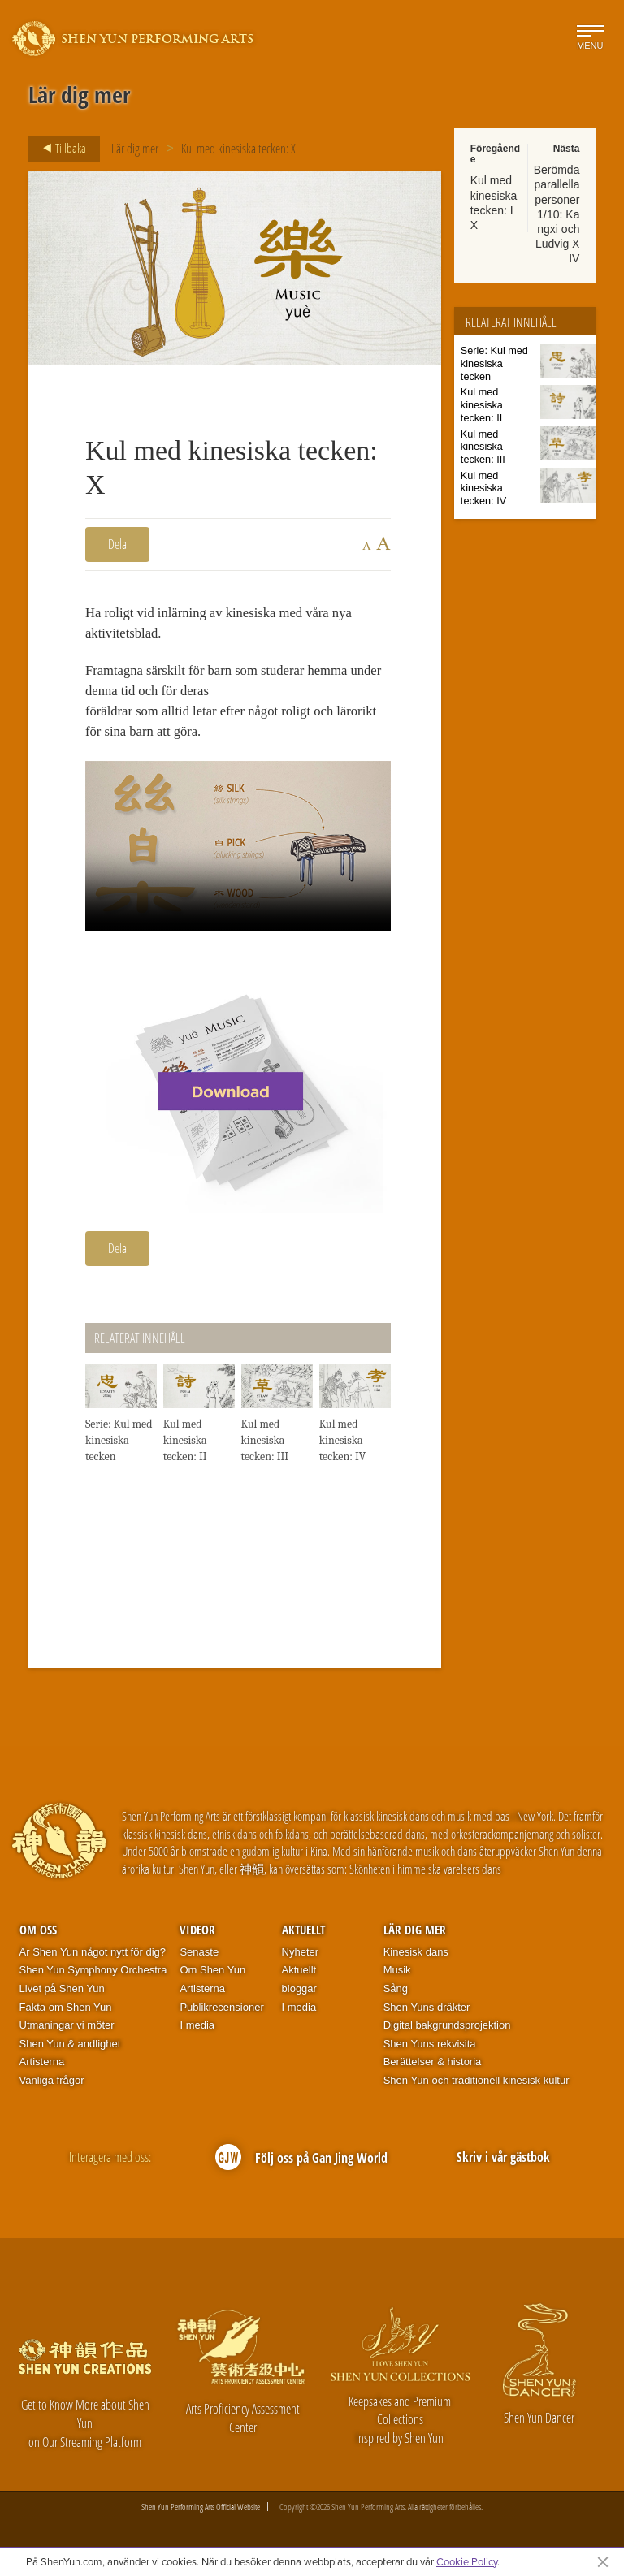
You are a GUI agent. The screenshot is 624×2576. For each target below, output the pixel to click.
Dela (117, 544)
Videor (197, 1935)
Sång (396, 1994)
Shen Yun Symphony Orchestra (93, 1975)
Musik (397, 1975)
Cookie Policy (466, 2561)
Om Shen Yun (212, 1975)
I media (197, 2031)
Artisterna (42, 2067)
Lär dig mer (134, 149)
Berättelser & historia (433, 2067)
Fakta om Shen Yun (66, 2012)
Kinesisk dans (416, 1957)
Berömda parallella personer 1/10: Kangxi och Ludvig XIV (557, 214)
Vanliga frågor (52, 2086)
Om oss (38, 1935)
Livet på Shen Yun (62, 1994)
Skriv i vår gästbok (503, 2163)
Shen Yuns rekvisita (430, 2048)
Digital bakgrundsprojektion (447, 2031)
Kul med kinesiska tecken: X (238, 149)
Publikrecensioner (221, 2012)
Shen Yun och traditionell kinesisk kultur (477, 2086)
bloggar (299, 1994)
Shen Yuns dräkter (427, 2012)
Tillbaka (59, 148)
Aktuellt (303, 1935)
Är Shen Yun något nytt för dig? (93, 1957)
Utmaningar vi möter (67, 2031)
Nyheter (300, 1957)
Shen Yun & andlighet (70, 2048)
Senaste (199, 1957)
